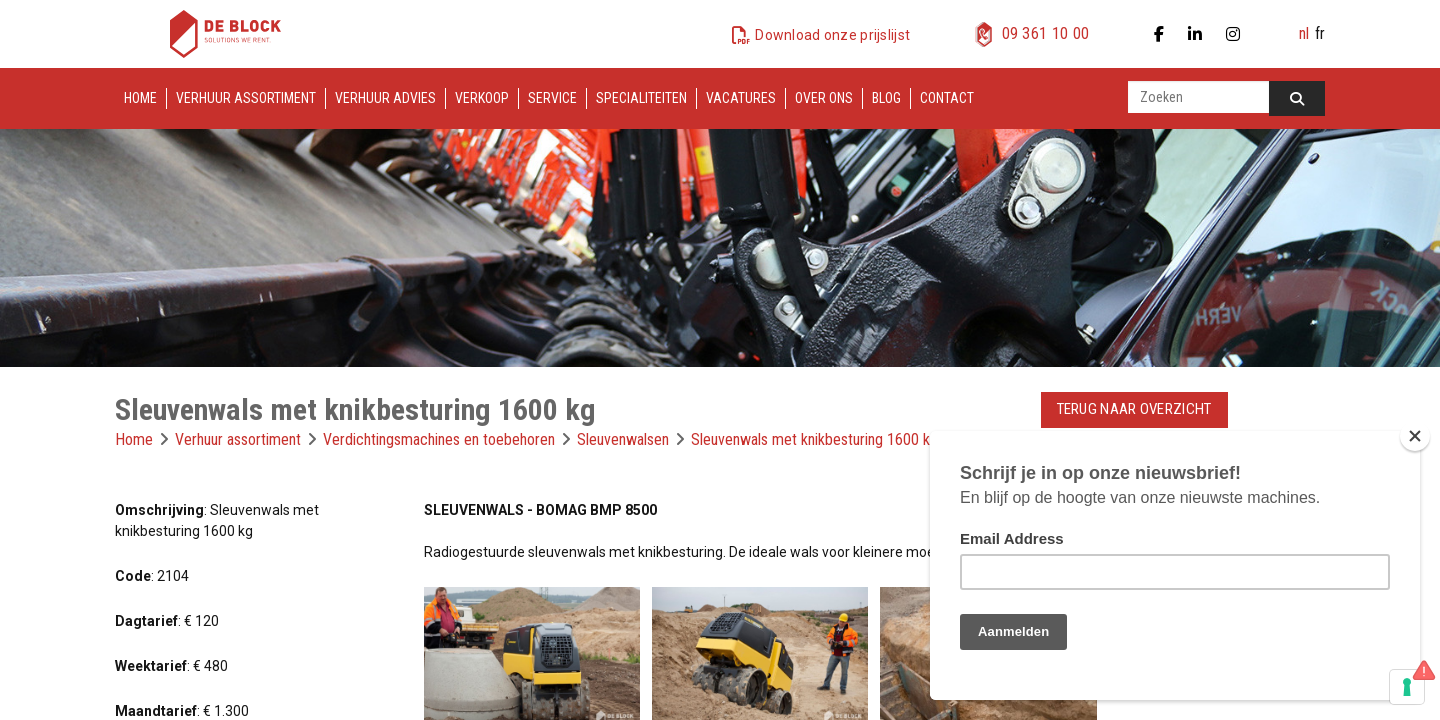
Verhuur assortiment (246, 98)
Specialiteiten (641, 98)
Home (140, 98)
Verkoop (482, 98)
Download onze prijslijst (832, 35)
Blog (886, 98)
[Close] (1415, 436)
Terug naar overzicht (1134, 409)
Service (552, 98)
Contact (947, 98)
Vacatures (741, 98)
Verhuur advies (385, 98)
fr (1320, 33)
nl (1304, 33)
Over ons (824, 98)
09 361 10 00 (1046, 33)
